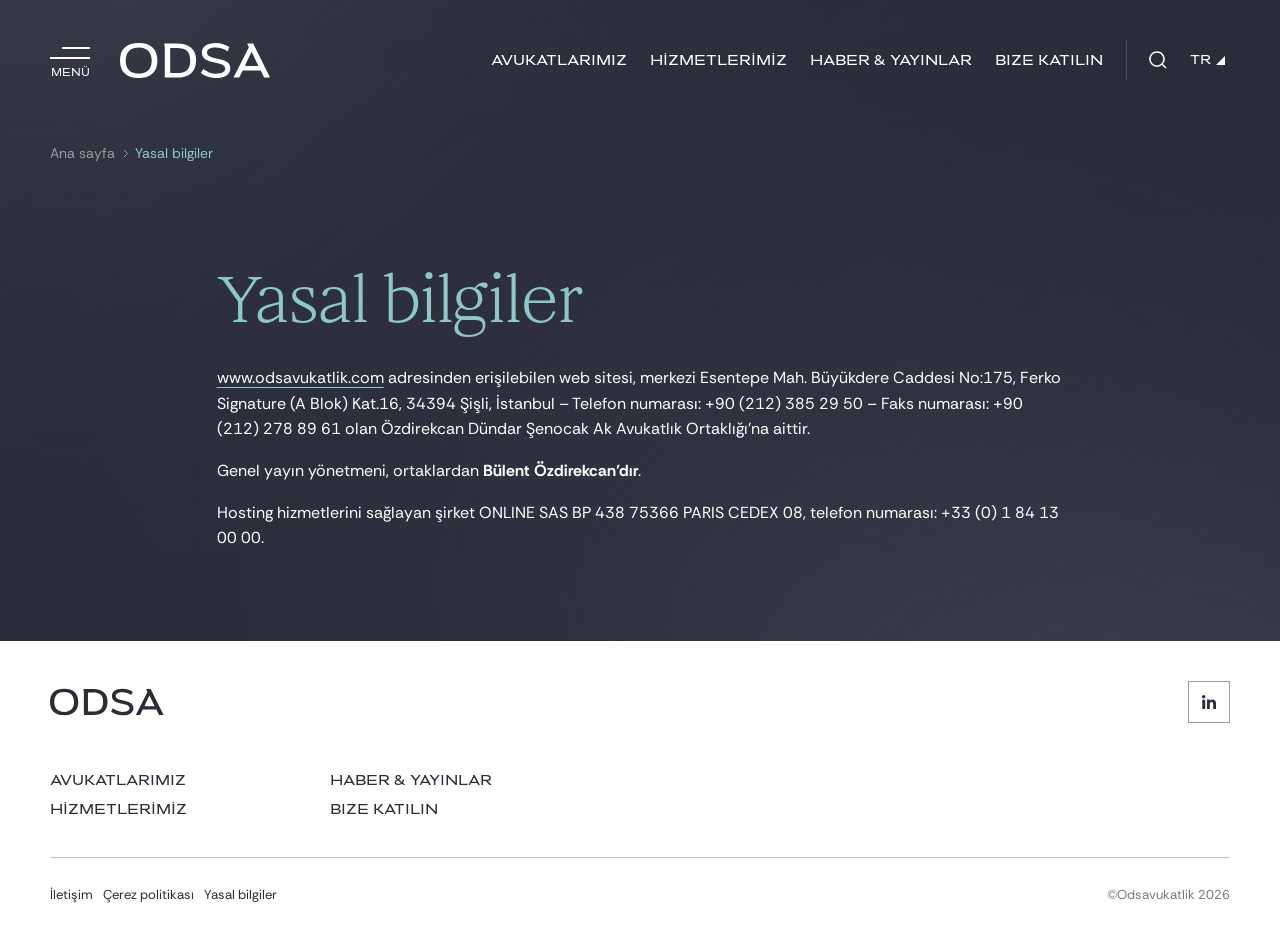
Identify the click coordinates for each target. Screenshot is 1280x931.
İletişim (71, 894)
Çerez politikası (148, 894)
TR (1207, 60)
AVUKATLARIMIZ (559, 60)
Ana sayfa (82, 153)
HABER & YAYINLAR (891, 60)
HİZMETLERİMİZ (718, 60)
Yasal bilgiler (174, 153)
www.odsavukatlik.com (300, 377)
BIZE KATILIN (1049, 60)
